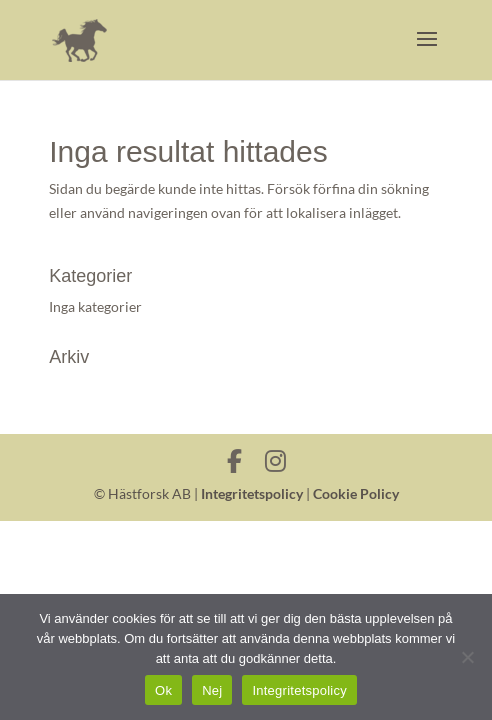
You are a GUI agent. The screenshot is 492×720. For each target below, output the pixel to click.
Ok (163, 690)
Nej (212, 690)
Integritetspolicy (252, 493)
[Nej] (467, 657)
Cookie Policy (356, 493)
